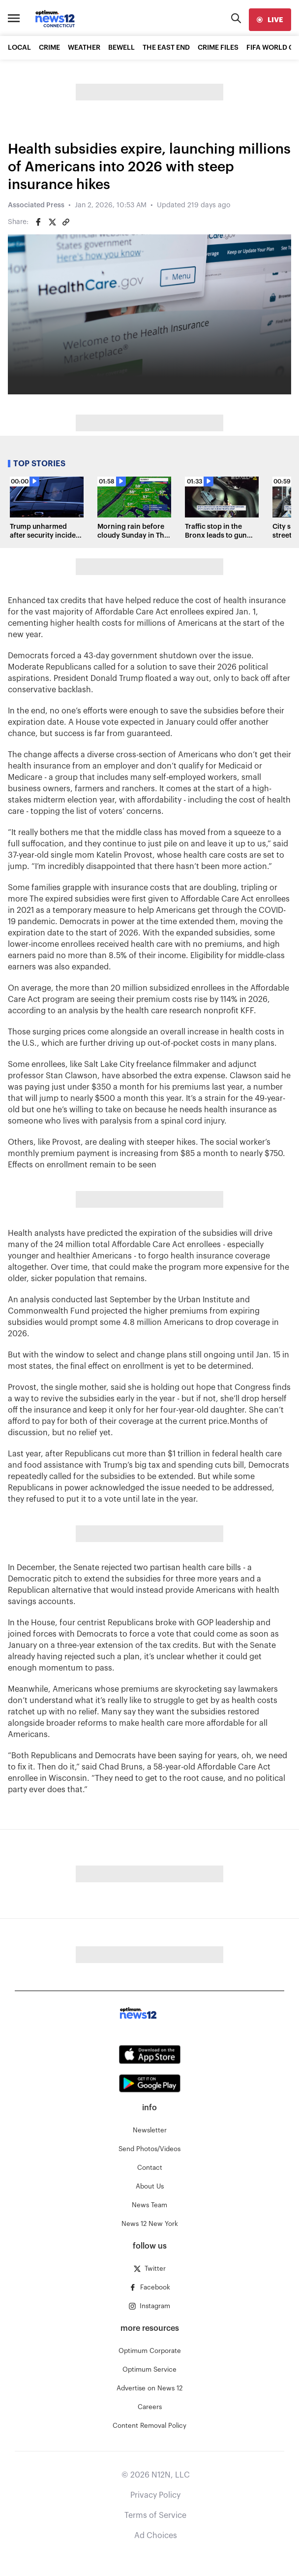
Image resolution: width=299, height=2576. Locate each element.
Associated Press (36, 205)
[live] (270, 19)
